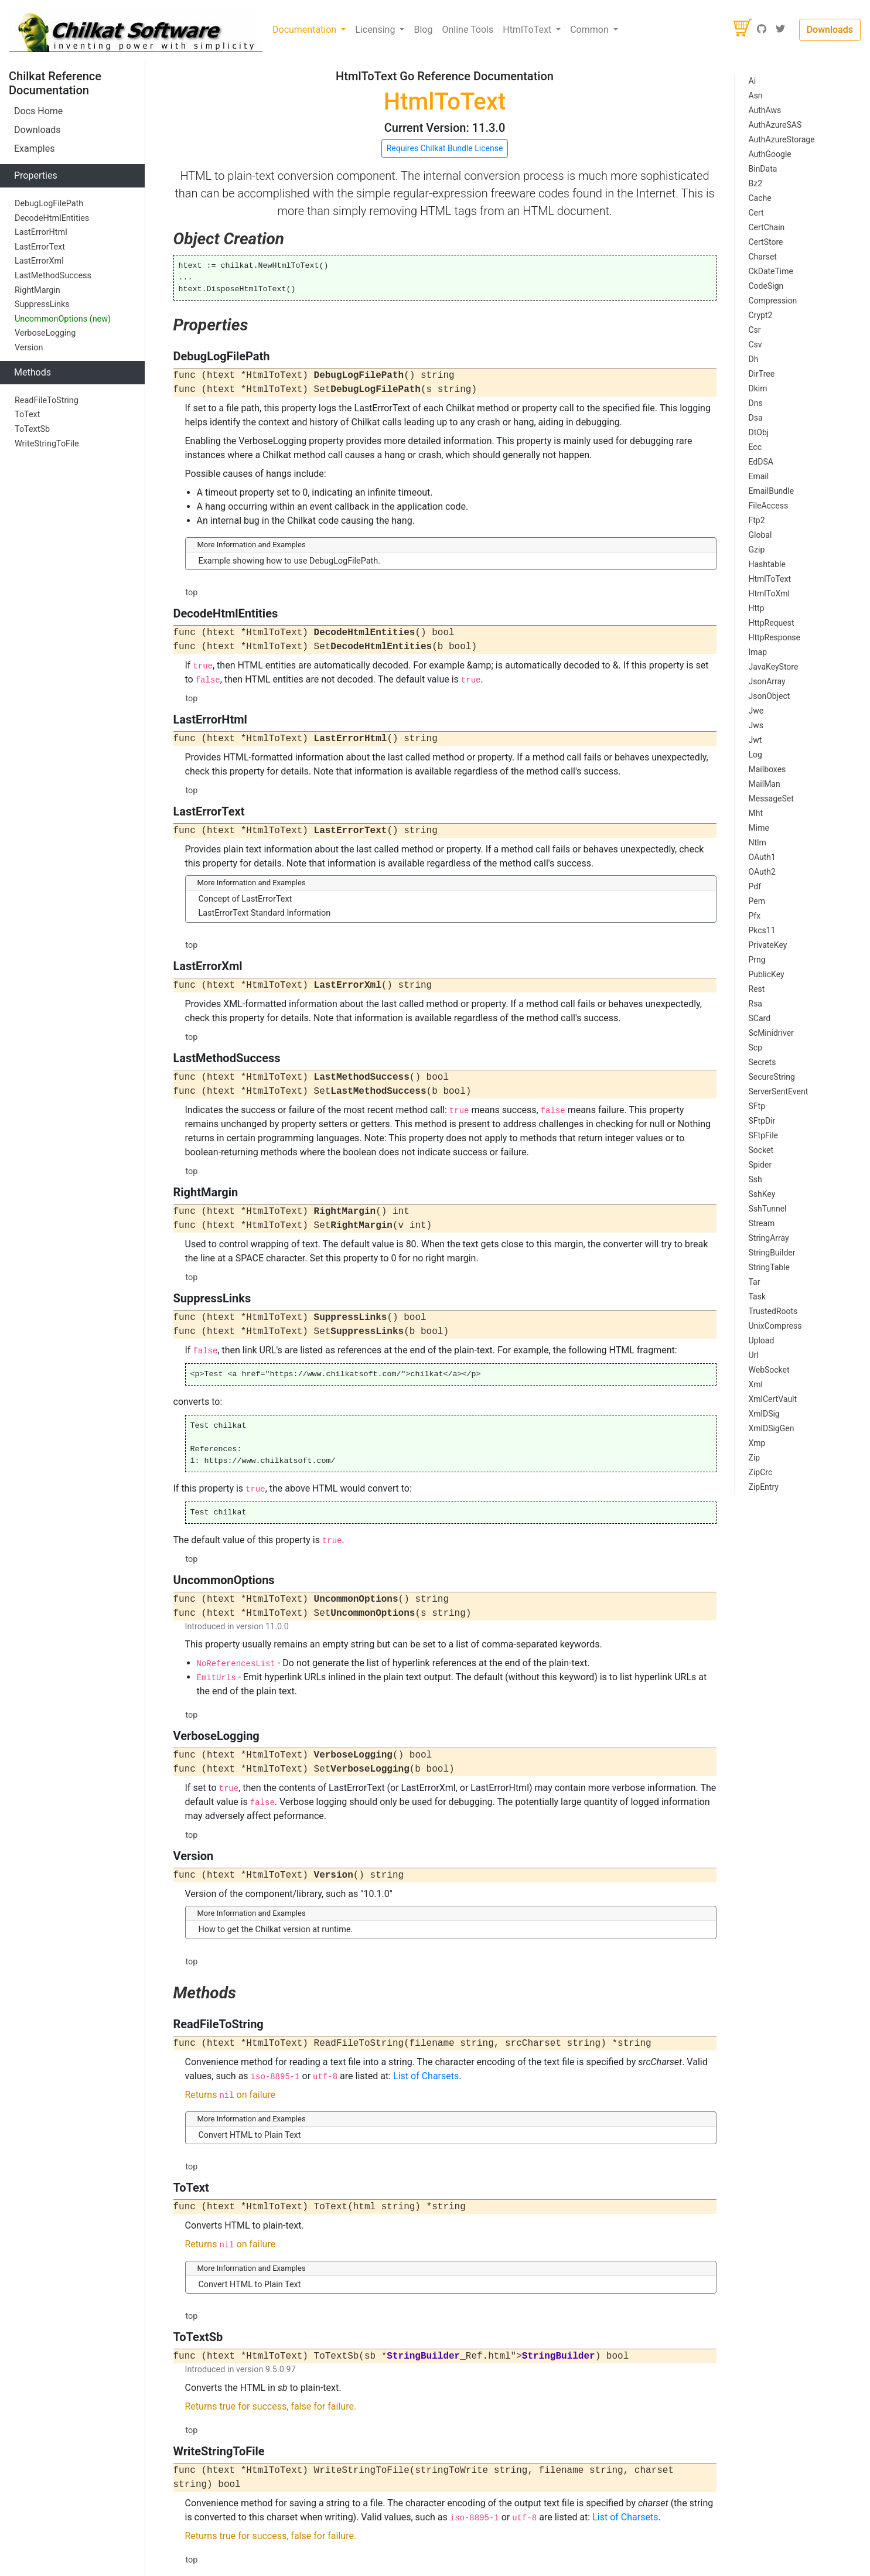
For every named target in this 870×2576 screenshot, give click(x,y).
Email (759, 476)
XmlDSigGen (771, 1428)
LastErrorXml (39, 261)
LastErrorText (40, 247)
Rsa (755, 1003)
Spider (760, 1164)
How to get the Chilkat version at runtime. (276, 1929)
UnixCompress (775, 1325)
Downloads (830, 29)
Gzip (757, 549)
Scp (756, 1047)
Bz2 (756, 183)
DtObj (759, 432)
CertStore (766, 242)
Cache (760, 198)
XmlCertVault (773, 1399)
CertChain (767, 227)
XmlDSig (764, 1413)
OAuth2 (762, 871)
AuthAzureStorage (782, 139)
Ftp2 (757, 520)
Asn (756, 95)
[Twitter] (780, 30)
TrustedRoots (773, 1311)
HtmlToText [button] (528, 29)
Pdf (755, 886)
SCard (760, 1018)
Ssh (755, 1179)
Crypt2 (761, 315)
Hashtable (767, 564)
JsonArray (767, 681)
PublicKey (766, 974)
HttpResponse (775, 637)
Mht (756, 813)
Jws (756, 725)
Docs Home (38, 111)
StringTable (769, 1267)
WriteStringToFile (47, 444)
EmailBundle (771, 491)
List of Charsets (426, 2076)
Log (755, 754)
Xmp (757, 1443)
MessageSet (771, 798)
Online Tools (467, 29)
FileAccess (769, 505)
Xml (756, 1384)
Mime (759, 827)
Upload (762, 1340)
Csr (755, 330)
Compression (773, 300)
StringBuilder (772, 1252)
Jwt (755, 740)
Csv (755, 344)
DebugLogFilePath (49, 204)
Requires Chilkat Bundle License (445, 148)
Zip (754, 1457)
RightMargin (37, 290)
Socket (761, 1150)
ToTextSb (32, 429)
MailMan (764, 784)
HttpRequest (771, 622)
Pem (757, 901)
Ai (752, 81)
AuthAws (765, 110)
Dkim (758, 388)
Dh (754, 359)
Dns (756, 403)
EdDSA (761, 461)
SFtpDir (762, 1120)
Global (760, 535)
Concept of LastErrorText (245, 899)
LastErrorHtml (41, 232)
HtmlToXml (769, 593)
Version (29, 348)
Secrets (762, 1062)
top (192, 593)
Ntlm (757, 842)
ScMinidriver (771, 1033)
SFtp (757, 1106)
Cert (756, 212)
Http (757, 608)
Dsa (756, 417)
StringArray (769, 1238)
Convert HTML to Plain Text (250, 2135)
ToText (27, 414)
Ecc (755, 447)
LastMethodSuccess (53, 276)
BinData (763, 168)
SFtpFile (763, 1135)
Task (757, 1296)
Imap (758, 652)
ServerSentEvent (778, 1091)
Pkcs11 (762, 930)
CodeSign (766, 286)
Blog (423, 29)
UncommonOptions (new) (63, 319)
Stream (762, 1223)
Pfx (755, 915)
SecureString (772, 1076)
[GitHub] (761, 30)
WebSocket (769, 1369)
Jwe (756, 710)
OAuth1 (762, 857)
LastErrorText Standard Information (265, 913)
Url (754, 1355)
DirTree (762, 373)
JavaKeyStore (774, 666)
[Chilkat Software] (136, 30)
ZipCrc (761, 1472)
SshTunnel (768, 1208)
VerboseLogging (45, 333)
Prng (757, 959)
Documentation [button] (305, 29)
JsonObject (769, 696)
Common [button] (590, 29)
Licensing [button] (376, 29)
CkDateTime (771, 271)
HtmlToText (770, 579)
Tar (754, 1282)
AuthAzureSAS (775, 124)
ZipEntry (764, 1487)
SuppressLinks (42, 304)
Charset (763, 256)
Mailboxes (767, 769)
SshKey (762, 1194)
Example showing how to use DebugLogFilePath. (290, 561)
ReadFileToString (47, 400)
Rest (757, 989)
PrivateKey (768, 945)
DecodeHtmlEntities (52, 218)
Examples (34, 148)
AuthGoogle (770, 154)
